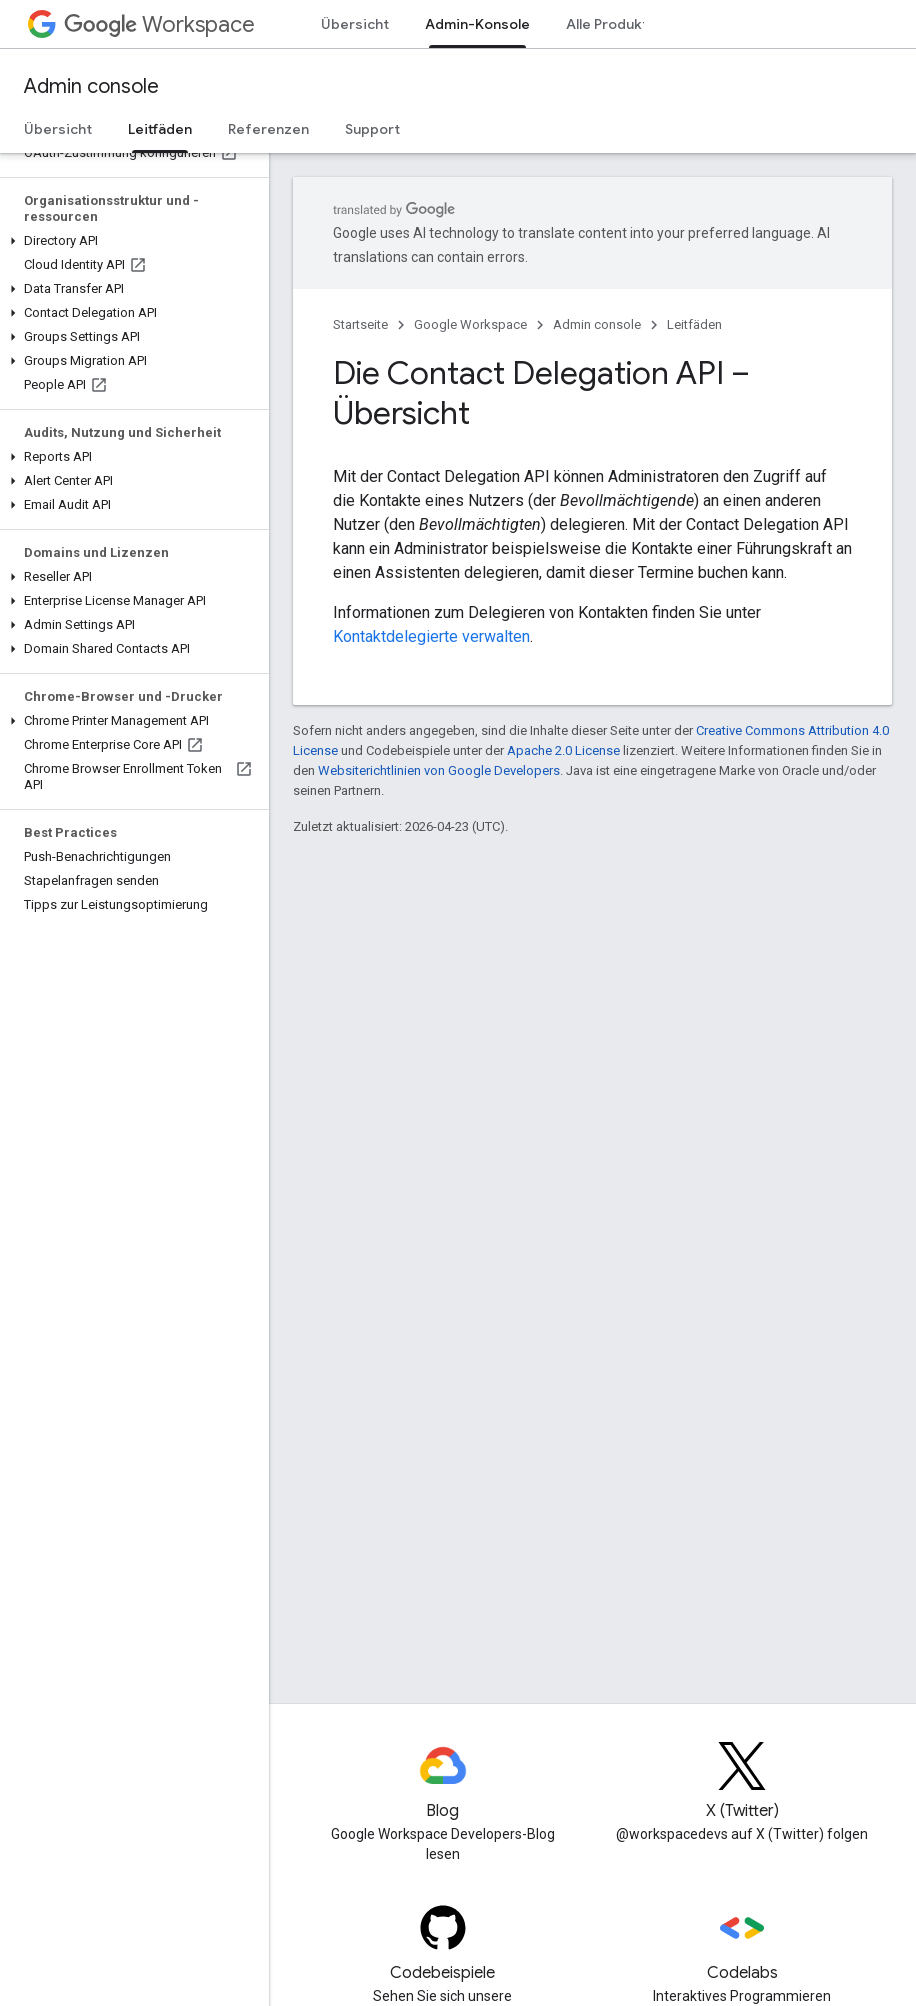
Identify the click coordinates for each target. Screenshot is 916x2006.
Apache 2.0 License (563, 750)
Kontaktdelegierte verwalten (431, 636)
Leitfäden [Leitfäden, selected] (160, 129)
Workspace (159, 24)
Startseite (360, 324)
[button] (130, 241)
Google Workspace (470, 324)
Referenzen (268, 129)
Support (372, 129)
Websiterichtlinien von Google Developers (439, 770)
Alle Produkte (611, 24)
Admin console (91, 86)
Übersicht (355, 24)
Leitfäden (694, 324)
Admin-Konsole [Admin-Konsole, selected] (477, 24)
